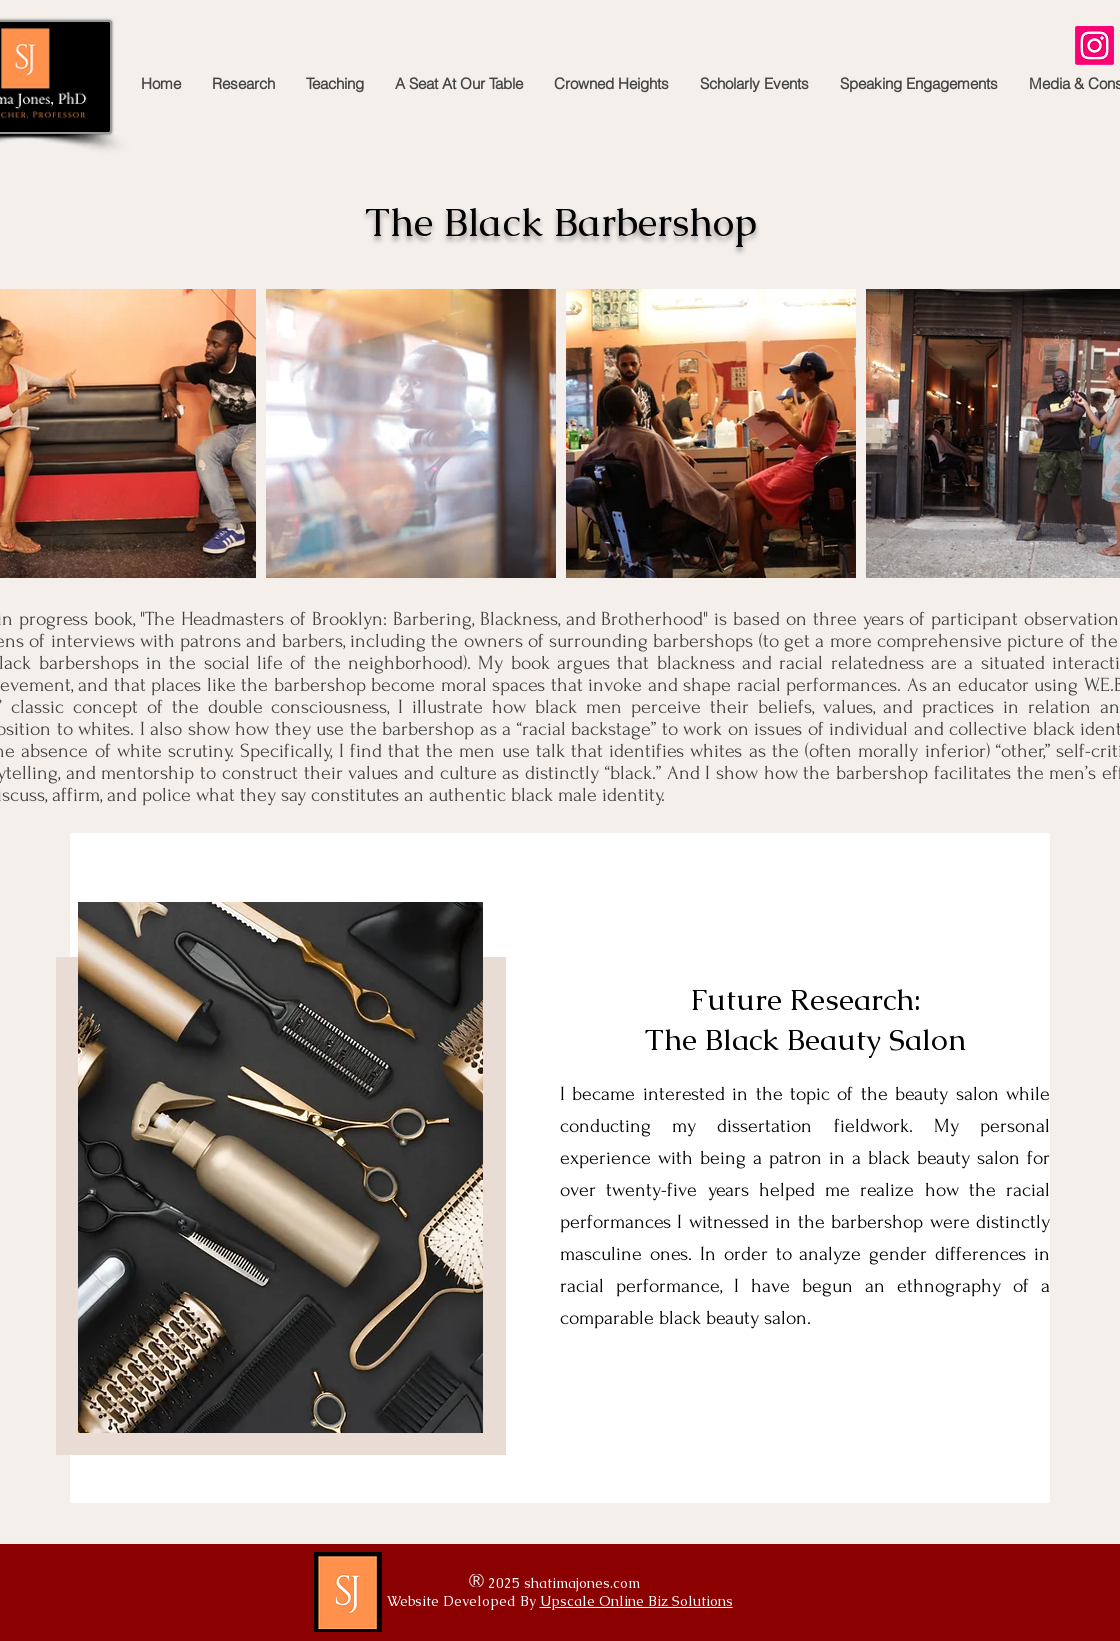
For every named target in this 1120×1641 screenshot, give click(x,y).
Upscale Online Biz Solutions (636, 1601)
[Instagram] (1094, 45)
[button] (243, 84)
